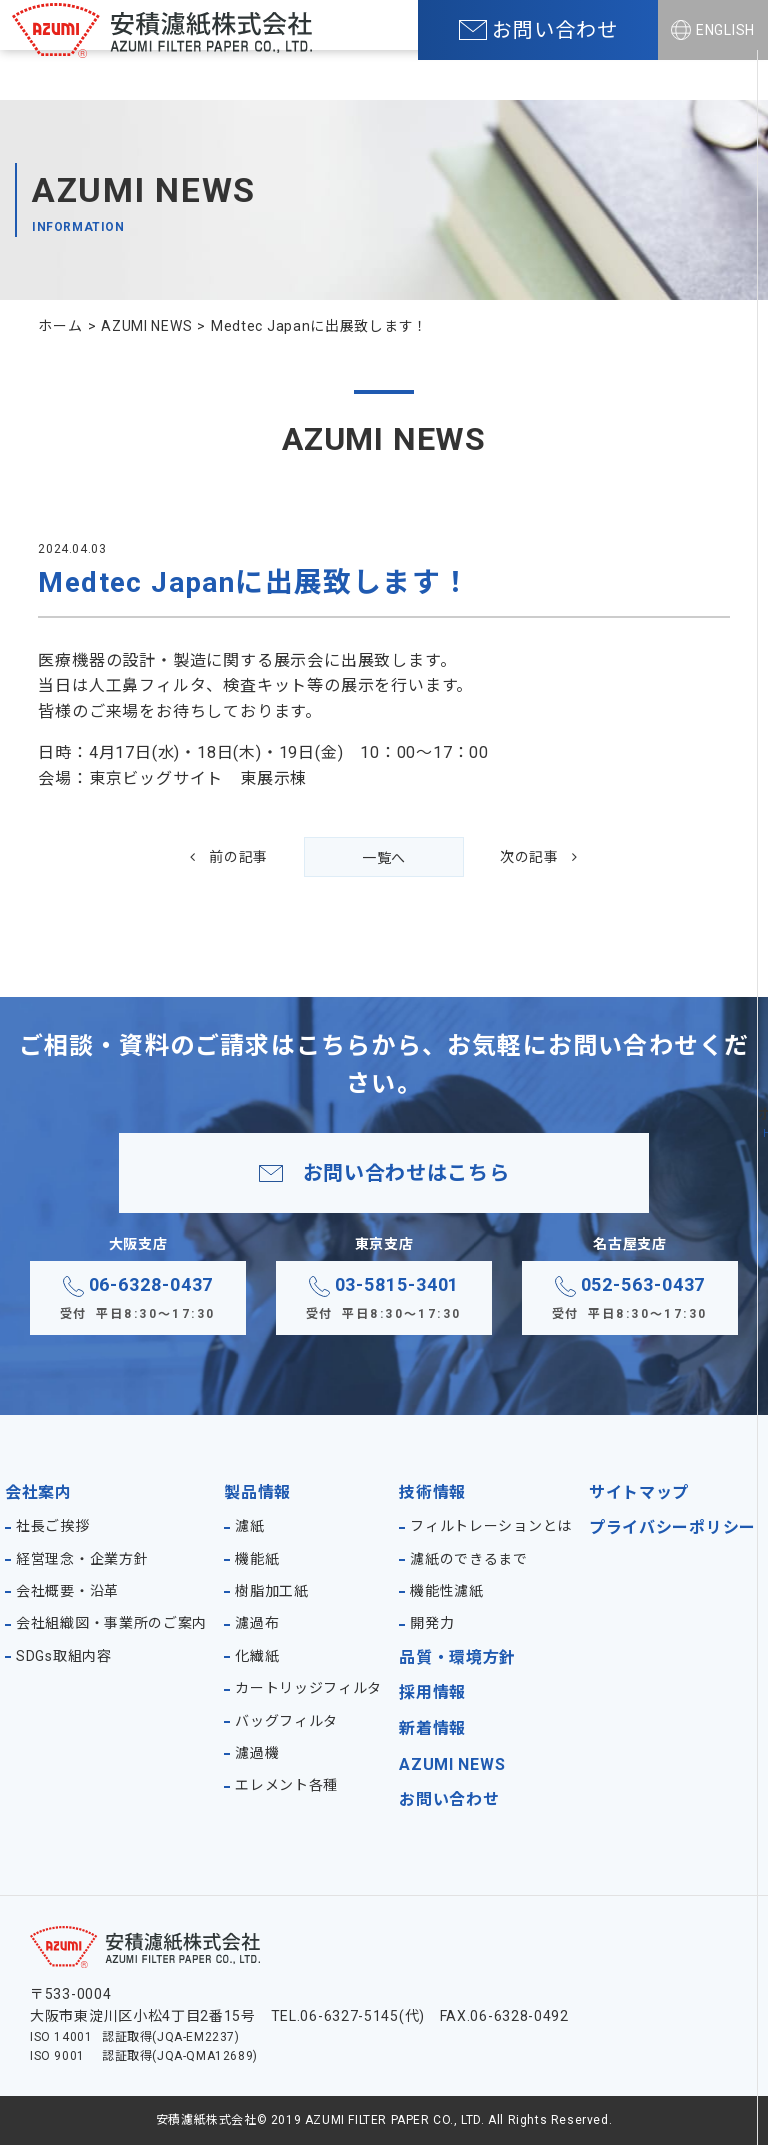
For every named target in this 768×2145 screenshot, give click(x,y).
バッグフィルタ (286, 1721)
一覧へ (384, 858)
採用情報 (432, 1692)
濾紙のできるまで (469, 1559)
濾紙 (249, 1526)
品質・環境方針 (457, 1657)
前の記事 (238, 857)
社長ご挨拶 (53, 1526)
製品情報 (257, 1492)
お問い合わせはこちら (406, 1173)
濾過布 (257, 1623)
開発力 (432, 1623)
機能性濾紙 (447, 1591)
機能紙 (257, 1559)
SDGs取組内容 (64, 1656)
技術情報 (432, 1492)
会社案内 (38, 1492)
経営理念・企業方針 (82, 1559)
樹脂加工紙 (272, 1591)
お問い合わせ (449, 1799)
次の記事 (529, 857)
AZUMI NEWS (452, 1764)
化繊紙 (257, 1656)
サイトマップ (639, 1492)
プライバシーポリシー (672, 1527)
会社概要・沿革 (67, 1591)
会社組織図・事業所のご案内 (111, 1623)
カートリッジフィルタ (308, 1688)
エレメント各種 (286, 1785)
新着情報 (432, 1728)
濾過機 (257, 1753)
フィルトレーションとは (491, 1526)
